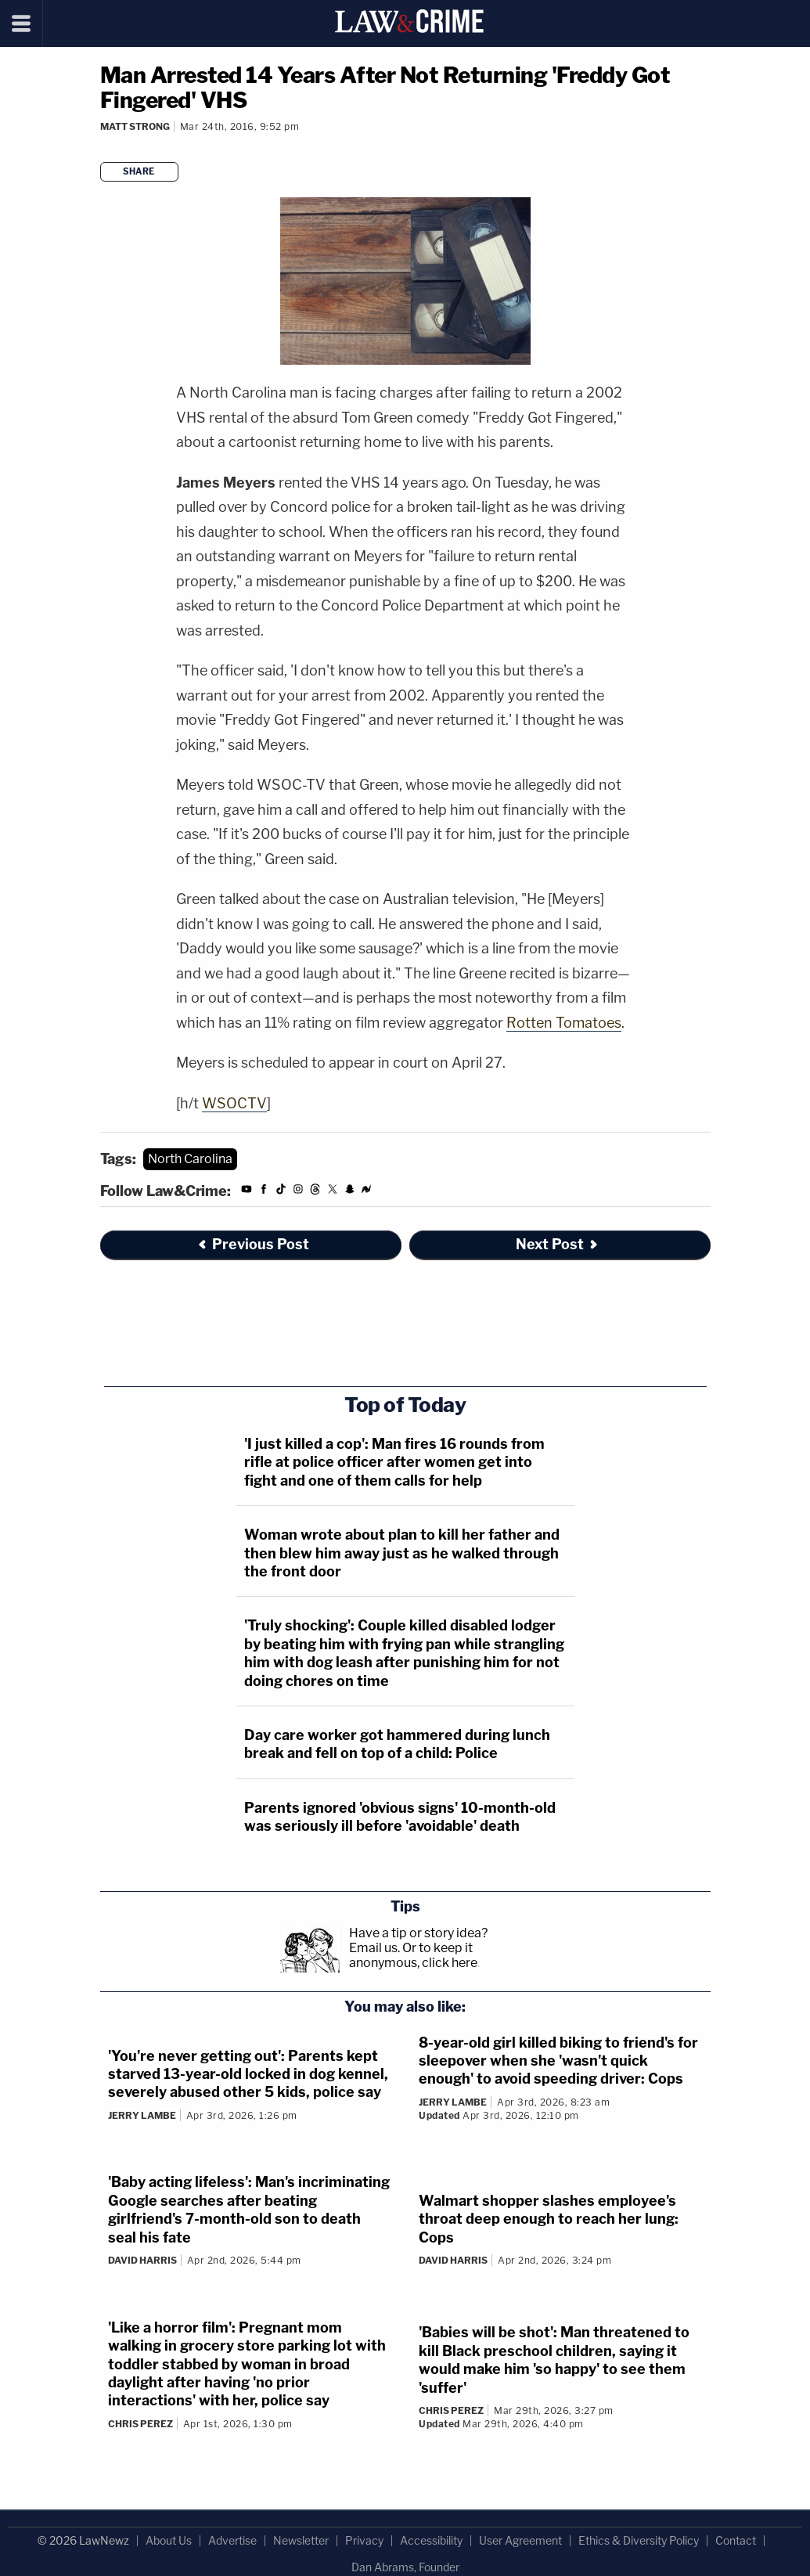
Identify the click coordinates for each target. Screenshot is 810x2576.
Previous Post (252, 1244)
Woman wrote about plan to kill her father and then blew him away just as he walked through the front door (402, 1553)
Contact (735, 2540)
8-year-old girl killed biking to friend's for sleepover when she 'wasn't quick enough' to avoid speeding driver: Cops (558, 2061)
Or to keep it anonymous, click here (413, 1955)
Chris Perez (140, 2424)
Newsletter (301, 2540)
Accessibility (431, 2540)
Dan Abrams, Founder (405, 2567)
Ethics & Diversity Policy (638, 2540)
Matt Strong (135, 126)
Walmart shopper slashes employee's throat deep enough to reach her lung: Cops (549, 2219)
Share (139, 171)
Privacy (364, 2540)
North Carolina (190, 1158)
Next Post (557, 1244)
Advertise (232, 2540)
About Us (169, 2540)
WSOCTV (234, 1103)
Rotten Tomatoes (563, 1022)
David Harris (142, 2260)
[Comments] (102, 147)
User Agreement (520, 2540)
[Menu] (21, 23)
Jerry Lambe (142, 2115)
